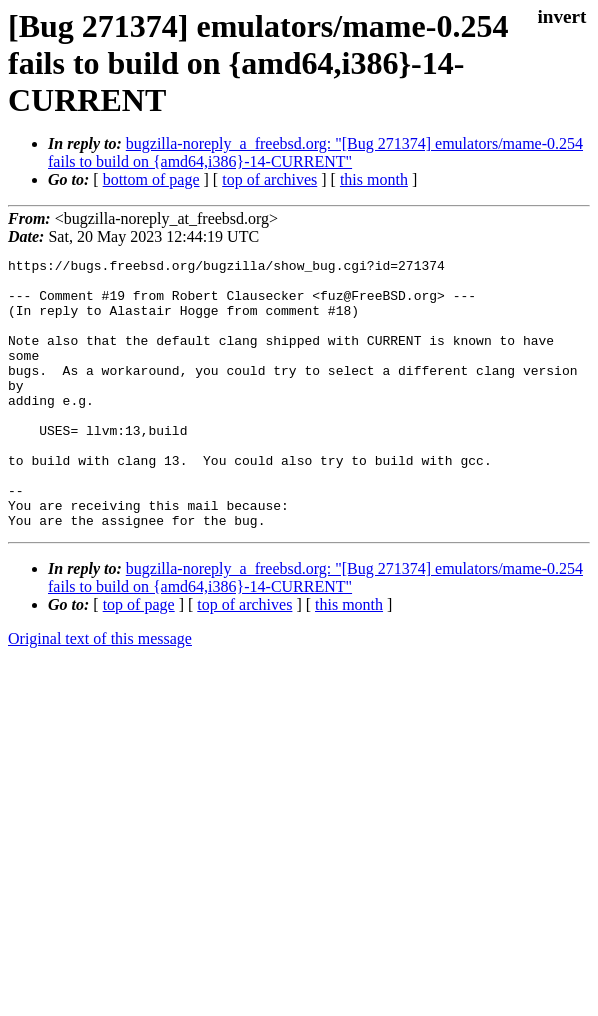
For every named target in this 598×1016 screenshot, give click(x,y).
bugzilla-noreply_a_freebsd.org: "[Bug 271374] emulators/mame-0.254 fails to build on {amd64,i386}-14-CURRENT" (315, 152)
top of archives (269, 179)
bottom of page (151, 179)
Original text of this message (100, 692)
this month (374, 179)
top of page (139, 658)
